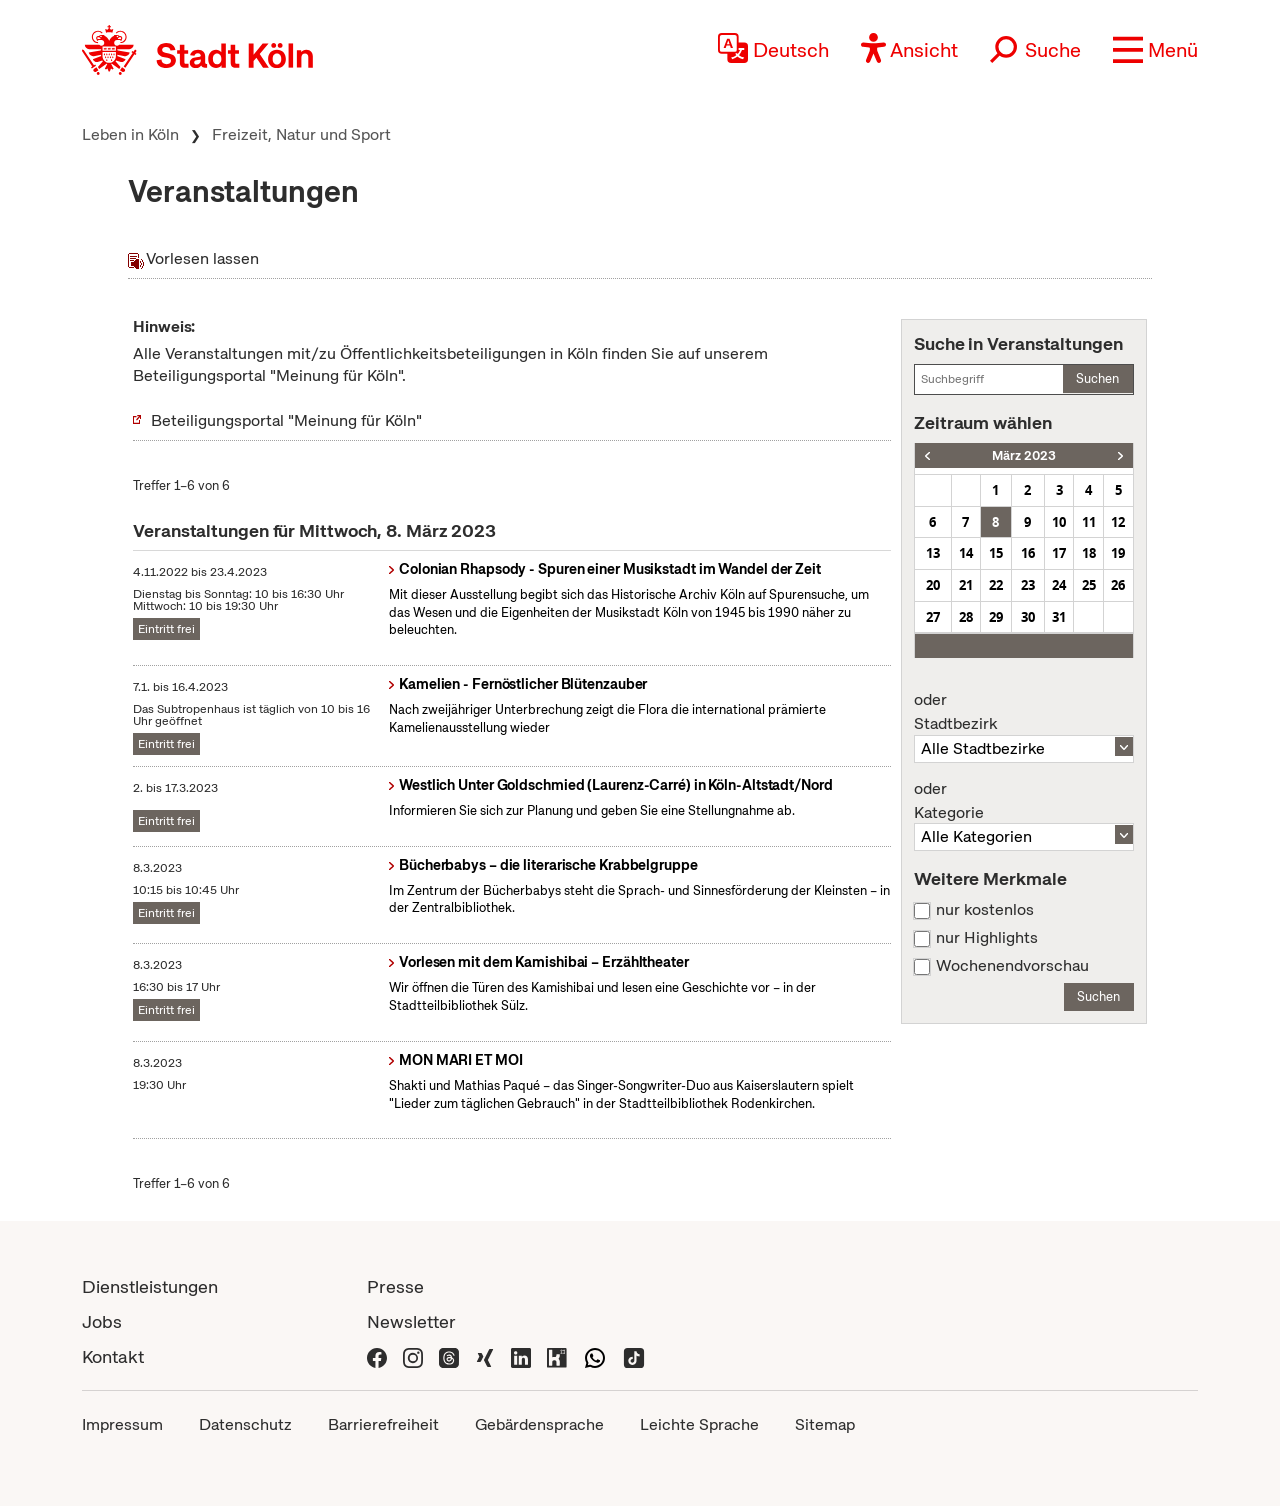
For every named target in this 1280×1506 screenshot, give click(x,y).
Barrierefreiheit (383, 1424)
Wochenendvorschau (1012, 966)
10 (1059, 522)
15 (996, 553)
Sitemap (825, 1424)
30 (1028, 617)
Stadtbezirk (1024, 712)
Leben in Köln (130, 134)
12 (1118, 522)
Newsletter (411, 1321)
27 (933, 617)
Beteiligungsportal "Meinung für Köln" (286, 420)
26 (1118, 585)
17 (1059, 553)
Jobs (102, 1321)
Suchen (1097, 378)
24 (1059, 585)
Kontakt (113, 1356)
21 (966, 585)
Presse (395, 1286)
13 (933, 553)
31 (1059, 617)
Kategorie (1024, 801)
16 (1028, 553)
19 (1118, 553)
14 (966, 553)
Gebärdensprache (539, 1424)
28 (966, 617)
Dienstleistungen (150, 1286)
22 (996, 585)
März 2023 (1024, 455)
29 (996, 617)
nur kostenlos (985, 910)
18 (1089, 553)
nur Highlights (987, 938)
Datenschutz (245, 1424)
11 (1089, 522)
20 (933, 585)
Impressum (122, 1424)
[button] (1155, 50)
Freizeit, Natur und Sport (301, 134)
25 (1089, 585)
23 (1028, 585)
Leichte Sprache (699, 1424)
